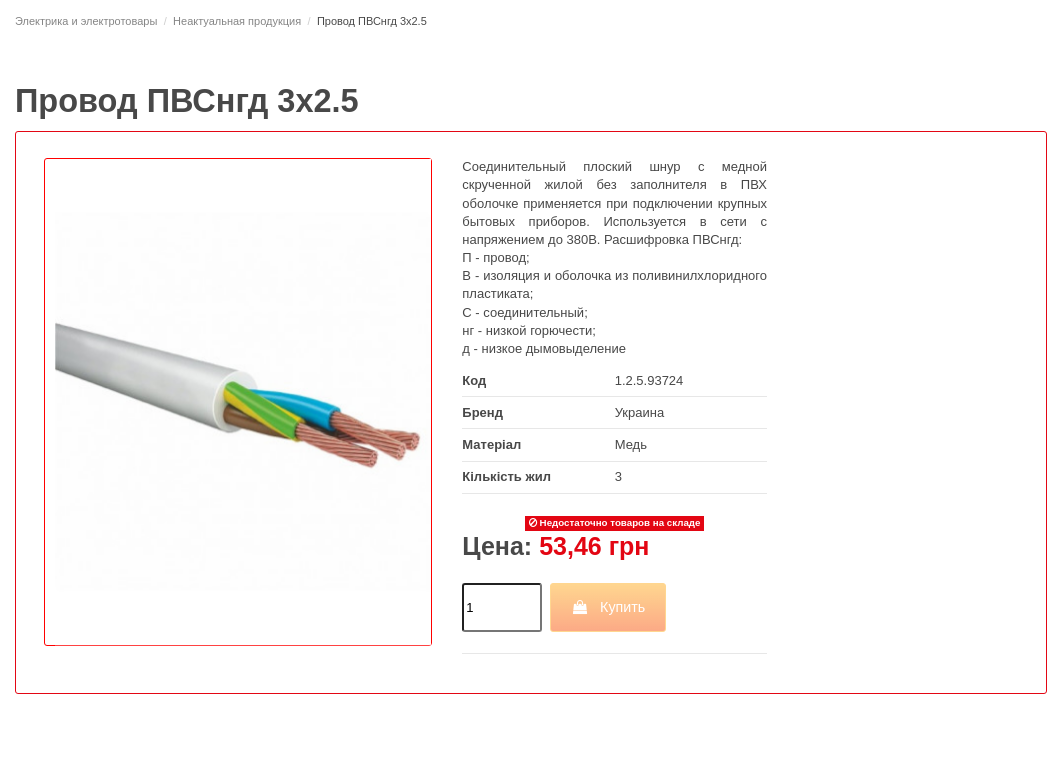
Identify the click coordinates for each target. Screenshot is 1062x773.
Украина (640, 412)
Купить (608, 607)
